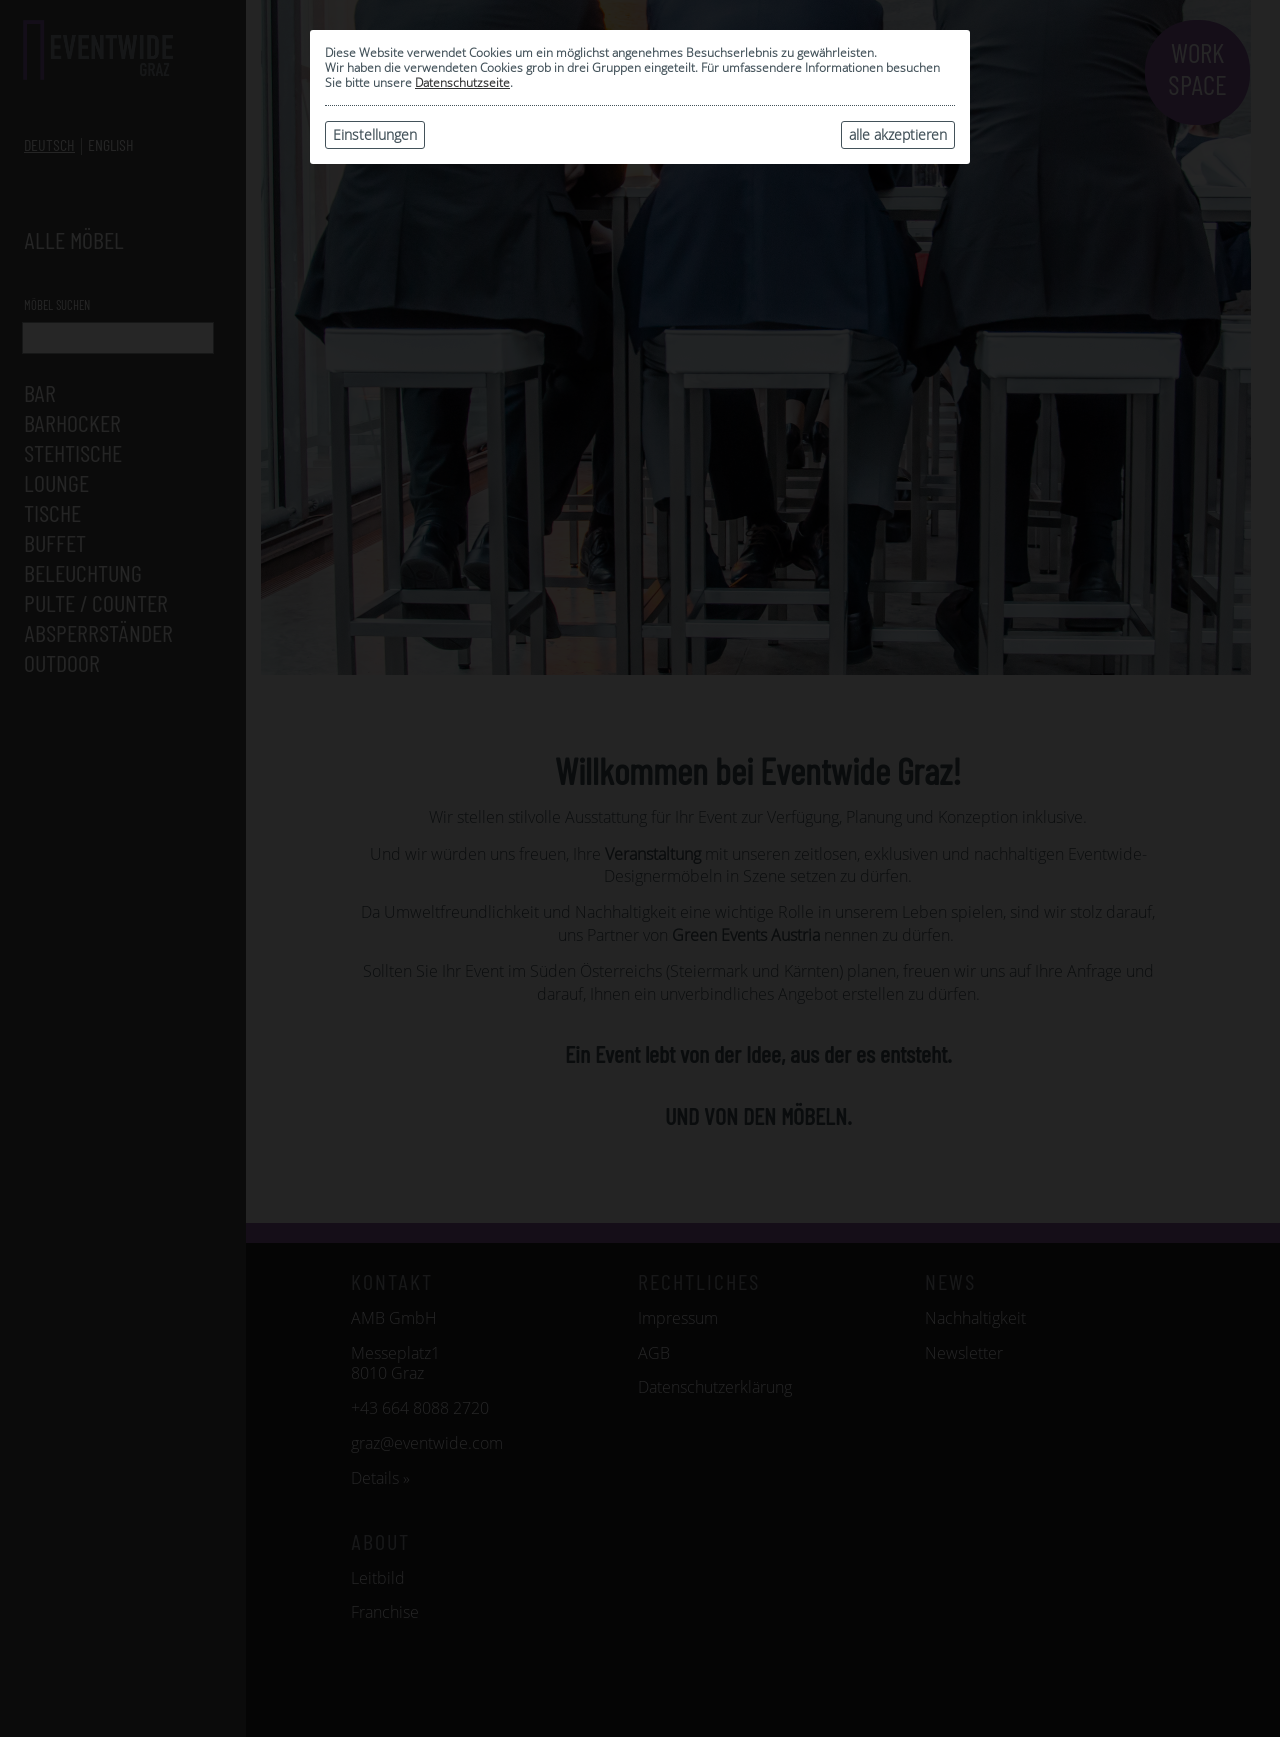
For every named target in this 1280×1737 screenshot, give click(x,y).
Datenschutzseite (462, 82)
